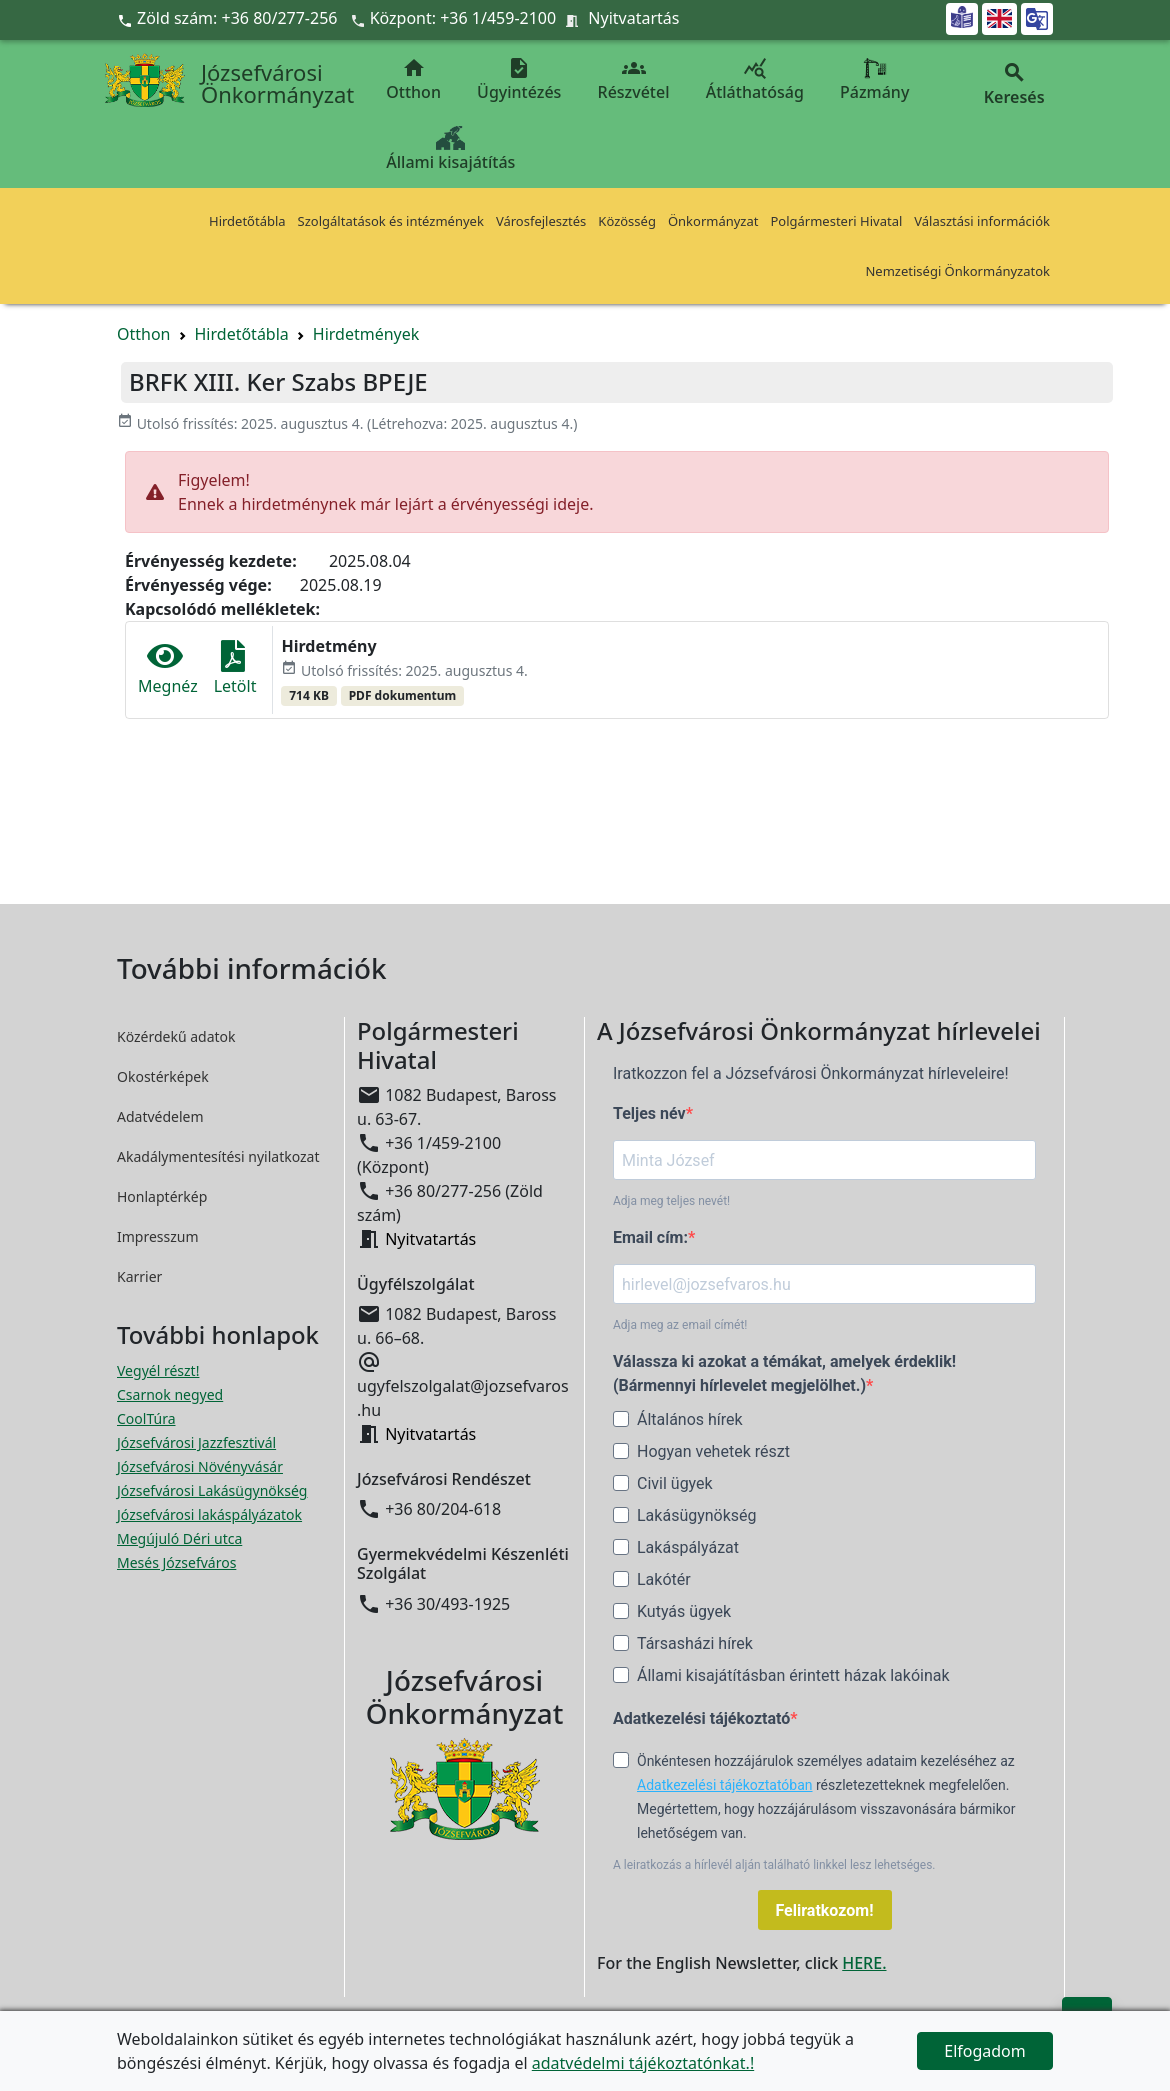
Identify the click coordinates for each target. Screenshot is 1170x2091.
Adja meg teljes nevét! (671, 1201)
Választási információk (982, 221)
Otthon (413, 79)
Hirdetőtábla (247, 221)
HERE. (864, 1963)
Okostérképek (163, 1076)
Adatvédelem (160, 1116)
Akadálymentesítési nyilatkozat (218, 1156)
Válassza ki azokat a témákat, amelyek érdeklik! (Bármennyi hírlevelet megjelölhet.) (784, 1373)
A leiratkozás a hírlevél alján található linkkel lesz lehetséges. (774, 1865)
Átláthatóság (755, 79)
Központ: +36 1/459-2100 (463, 18)
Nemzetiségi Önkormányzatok (957, 271)
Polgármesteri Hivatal (836, 221)
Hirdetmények (366, 334)
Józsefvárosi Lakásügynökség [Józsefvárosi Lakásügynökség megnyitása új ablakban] (212, 1490)
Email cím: (650, 1237)
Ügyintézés (519, 79)
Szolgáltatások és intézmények (391, 221)
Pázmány (874, 79)
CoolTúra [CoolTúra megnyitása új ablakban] (146, 1418)
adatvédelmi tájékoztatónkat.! (643, 2063)
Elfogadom (985, 2051)
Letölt (235, 669)
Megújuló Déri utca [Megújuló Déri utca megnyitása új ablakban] (179, 1538)
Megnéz (168, 669)
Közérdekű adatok (176, 1036)
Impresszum (158, 1236)
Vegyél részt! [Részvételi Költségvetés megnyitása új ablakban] (158, 1370)
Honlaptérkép (162, 1196)
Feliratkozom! (825, 1910)
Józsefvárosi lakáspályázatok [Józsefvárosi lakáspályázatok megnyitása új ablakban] (209, 1514)
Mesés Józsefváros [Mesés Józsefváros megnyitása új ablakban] (176, 1562)
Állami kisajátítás (450, 149)
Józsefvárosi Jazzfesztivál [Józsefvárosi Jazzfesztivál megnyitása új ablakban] (196, 1442)
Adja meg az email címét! (680, 1325)
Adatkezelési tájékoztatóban (725, 1785)
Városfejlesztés (541, 221)
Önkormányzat (713, 221)
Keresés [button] (1014, 84)
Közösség (627, 221)
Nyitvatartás (633, 18)
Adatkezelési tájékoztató (701, 1718)
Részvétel (634, 79)
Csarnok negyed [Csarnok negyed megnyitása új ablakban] (170, 1394)
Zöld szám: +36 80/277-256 (229, 18)
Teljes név (649, 1113)
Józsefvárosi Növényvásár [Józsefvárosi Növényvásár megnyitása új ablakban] (200, 1466)
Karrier (139, 1276)
